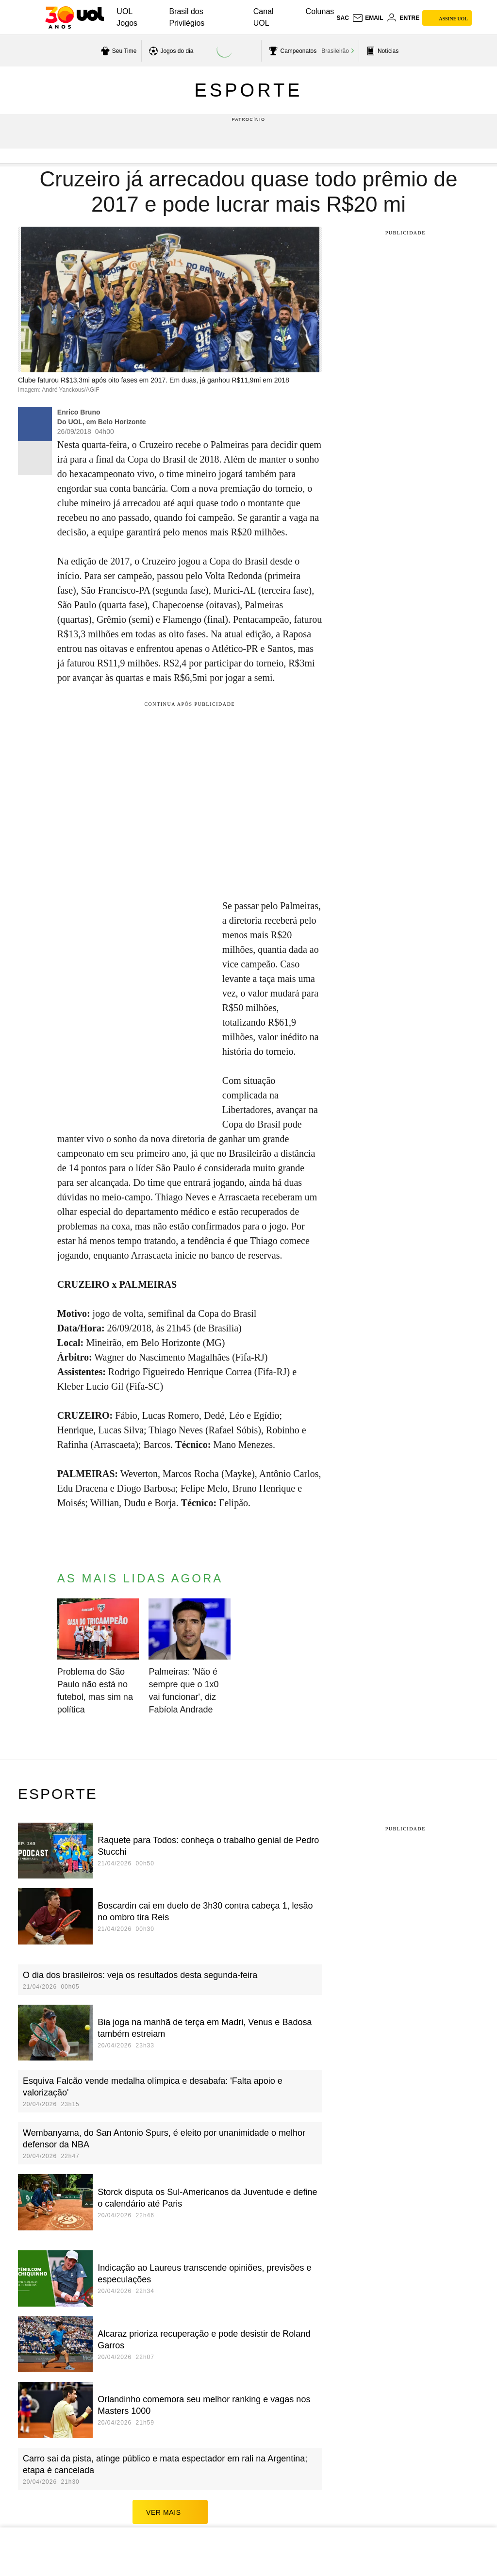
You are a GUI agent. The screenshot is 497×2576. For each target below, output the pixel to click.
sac (342, 18)
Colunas (320, 11)
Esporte (249, 90)
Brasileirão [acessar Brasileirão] (335, 51)
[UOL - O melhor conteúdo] (74, 17)
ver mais (170, 2477)
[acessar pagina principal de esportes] (381, 51)
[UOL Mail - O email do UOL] (367, 18)
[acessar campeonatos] (291, 51)
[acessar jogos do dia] (170, 51)
